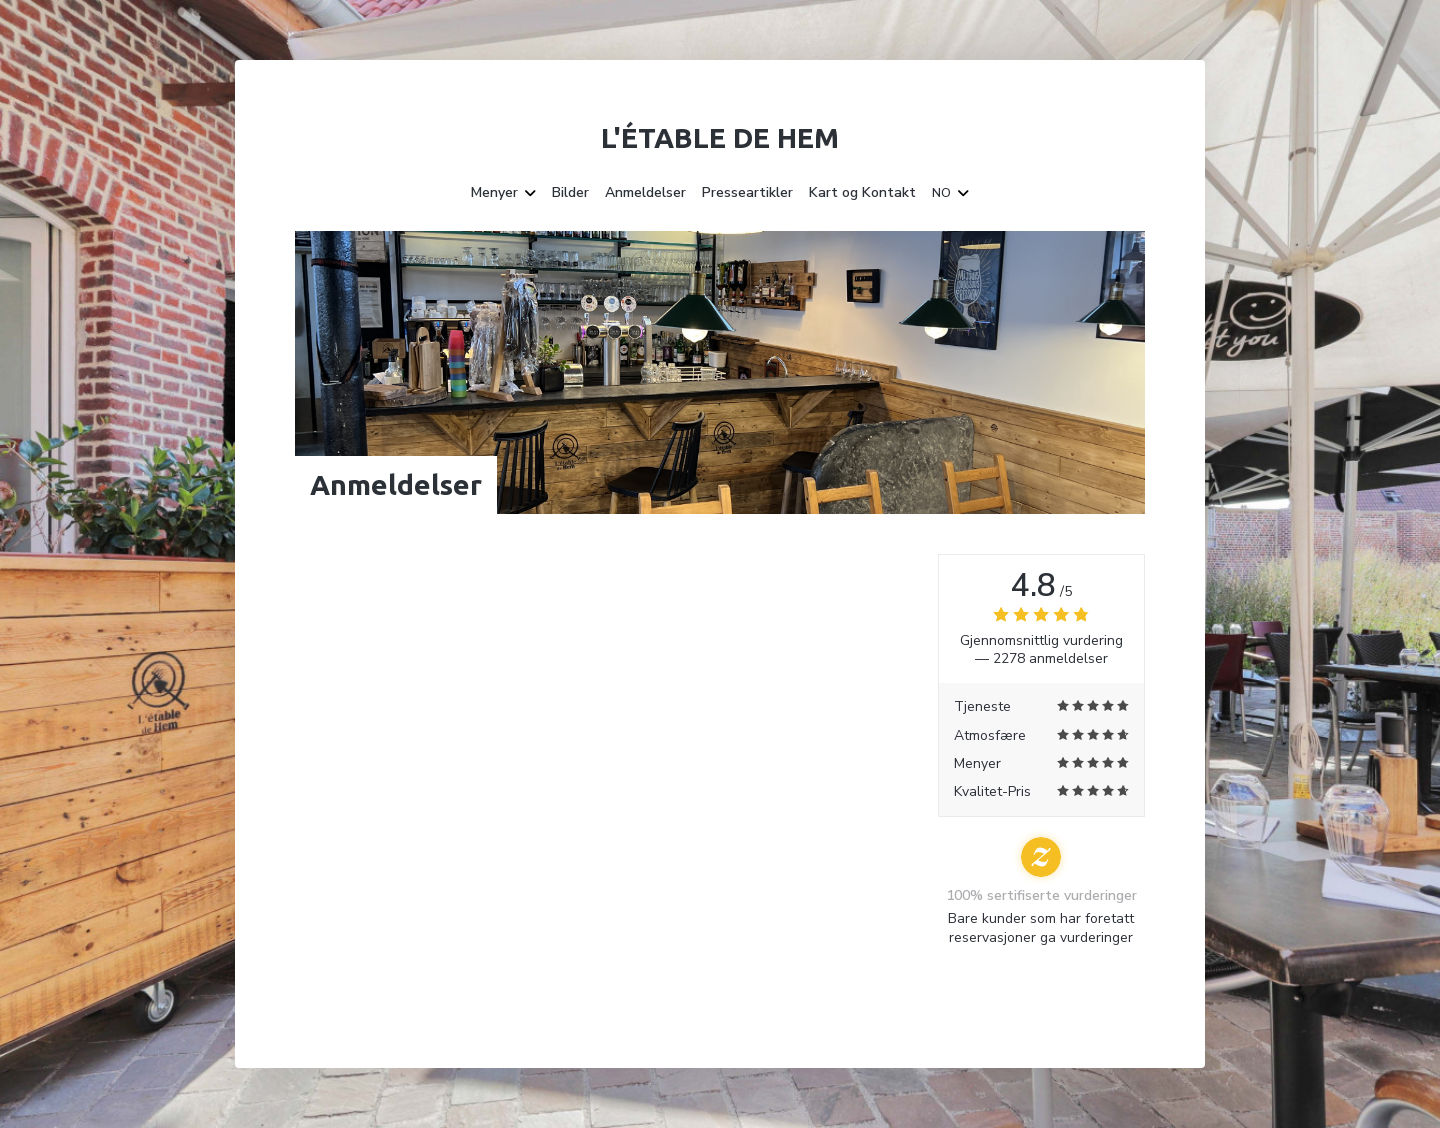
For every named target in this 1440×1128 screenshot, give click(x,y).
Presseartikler (747, 193)
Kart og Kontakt (862, 193)
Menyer (503, 193)
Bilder (570, 193)
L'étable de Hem (720, 137)
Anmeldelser (645, 193)
